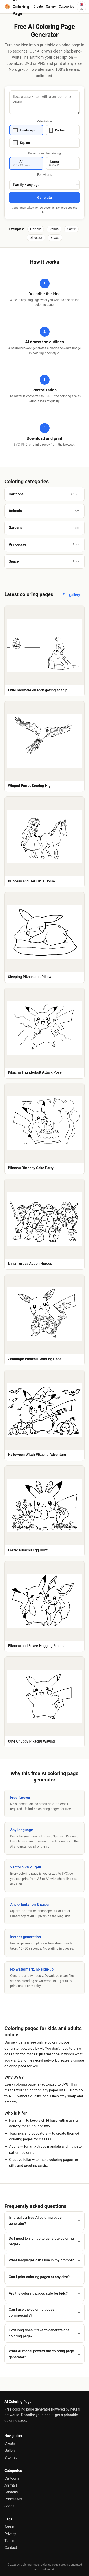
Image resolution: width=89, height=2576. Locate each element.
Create (38, 6)
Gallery (51, 6)
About (9, 2527)
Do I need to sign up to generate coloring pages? (41, 2241)
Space (54, 237)
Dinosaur (36, 237)
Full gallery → (74, 595)
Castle (71, 229)
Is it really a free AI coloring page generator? (35, 2220)
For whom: (44, 174)
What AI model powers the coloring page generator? (41, 2354)
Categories (66, 6)
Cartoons (11, 2478)
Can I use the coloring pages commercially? (31, 2312)
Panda (54, 229)
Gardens (11, 2492)
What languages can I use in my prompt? (41, 2260)
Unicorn (35, 229)
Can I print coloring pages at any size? (39, 2277)
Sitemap (11, 2457)
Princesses (13, 2499)
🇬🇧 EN (81, 7)
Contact (10, 2547)
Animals (10, 2485)
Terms (9, 2540)
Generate (44, 197)
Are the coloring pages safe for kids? (38, 2293)
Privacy (10, 2534)
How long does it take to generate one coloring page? (39, 2333)
